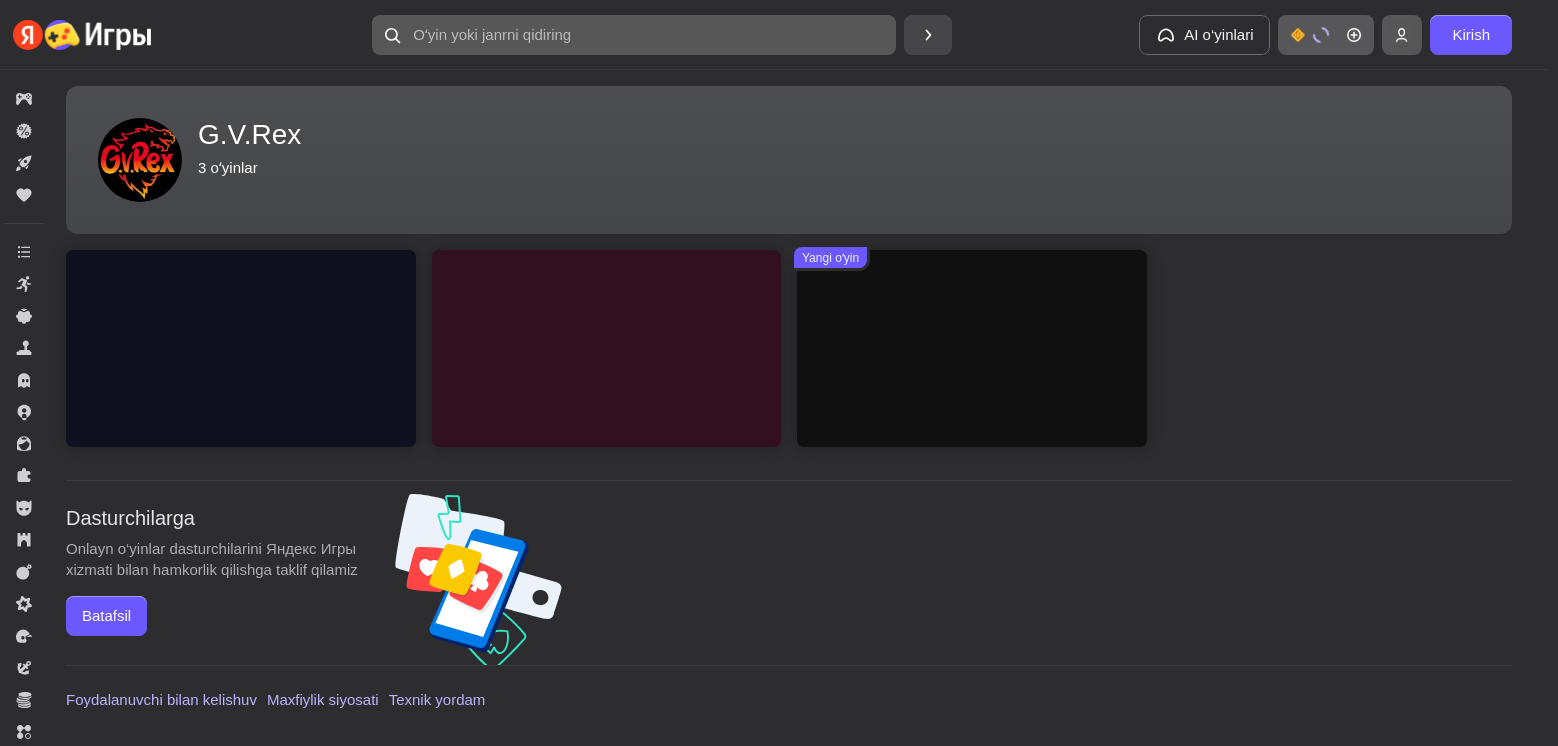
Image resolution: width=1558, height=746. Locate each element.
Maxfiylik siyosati (323, 699)
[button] (634, 35)
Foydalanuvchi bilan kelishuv (161, 699)
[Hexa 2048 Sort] (607, 348)
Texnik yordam (437, 699)
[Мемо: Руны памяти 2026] (972, 348)
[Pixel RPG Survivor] (241, 348)
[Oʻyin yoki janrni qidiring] (634, 35)
